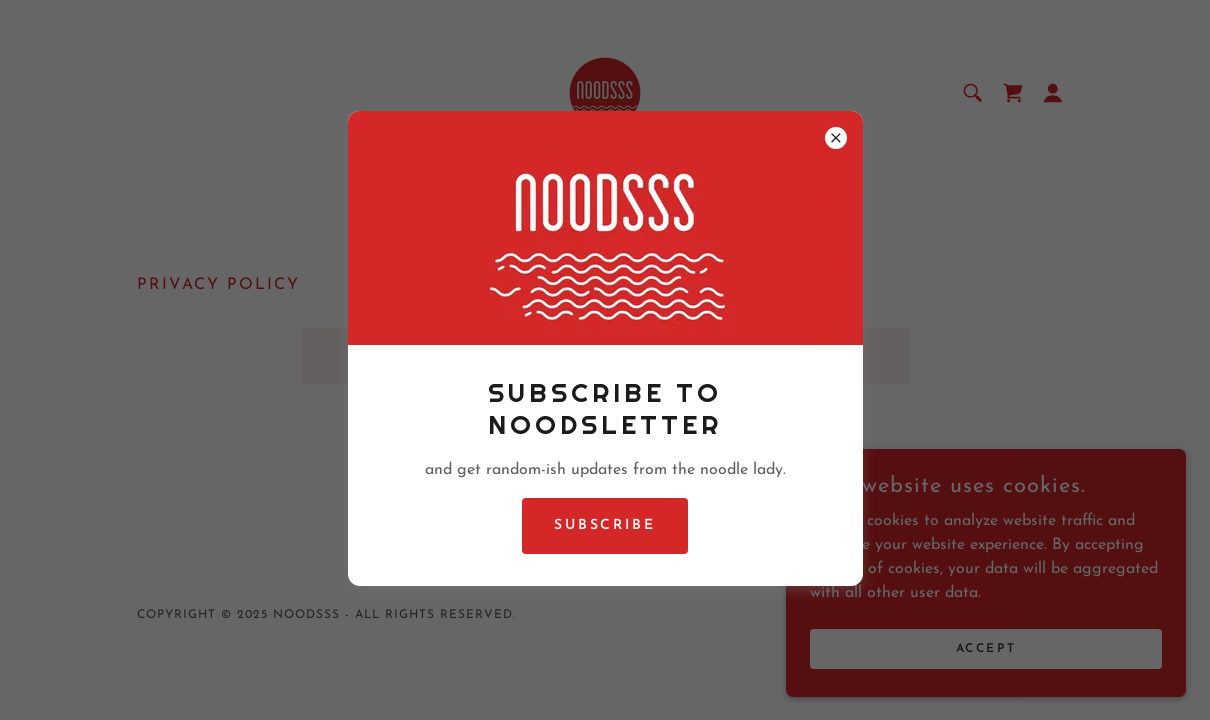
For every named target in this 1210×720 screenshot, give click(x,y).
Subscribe (605, 525)
